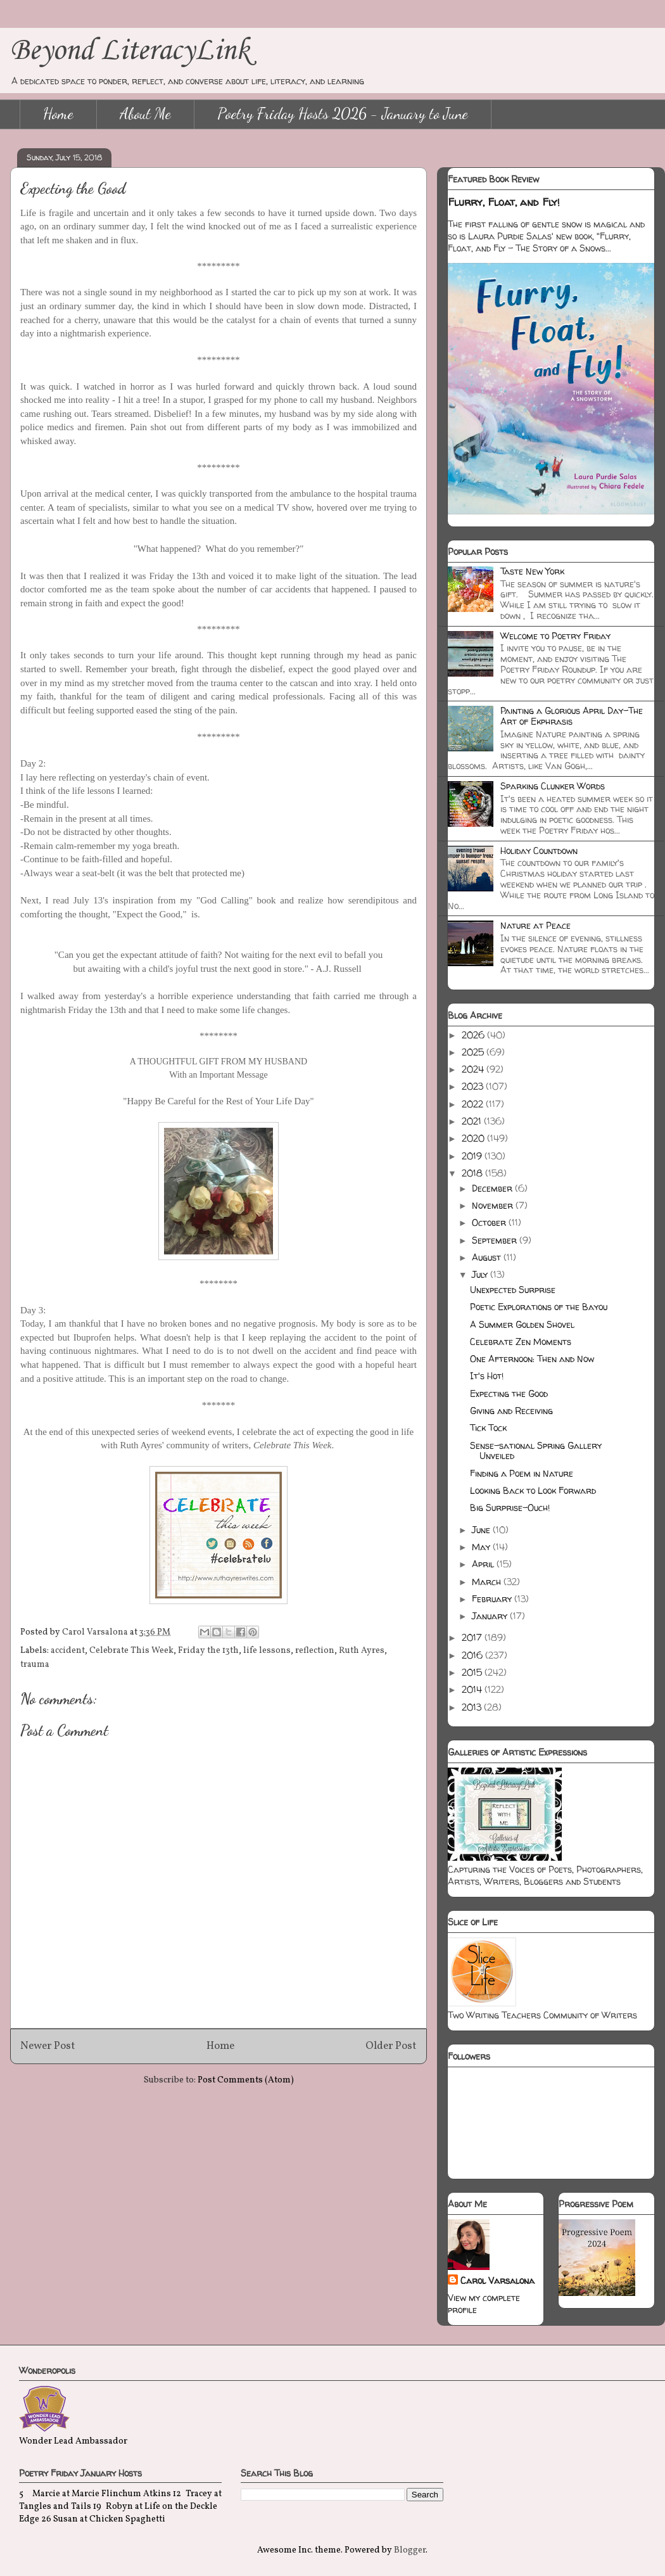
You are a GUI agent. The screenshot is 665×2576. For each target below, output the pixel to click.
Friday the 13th (208, 1651)
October (490, 1222)
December (493, 1188)
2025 (474, 1052)
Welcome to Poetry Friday (555, 636)
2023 (474, 1086)
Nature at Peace (535, 925)
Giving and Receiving (511, 1411)
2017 (473, 1637)
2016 (473, 1655)
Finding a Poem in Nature (521, 1473)
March (488, 1582)
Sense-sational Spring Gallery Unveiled (536, 1450)
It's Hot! (487, 1376)
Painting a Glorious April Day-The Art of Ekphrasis (571, 716)
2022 (474, 1104)
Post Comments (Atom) (246, 2080)
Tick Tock (488, 1428)
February (493, 1599)
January (491, 1616)
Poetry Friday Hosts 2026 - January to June (342, 114)
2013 (473, 1707)
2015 (473, 1672)
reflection (314, 1651)
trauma (34, 1665)
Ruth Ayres (361, 1651)
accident (68, 1651)
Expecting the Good (509, 1393)
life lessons (267, 1651)
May (482, 1547)
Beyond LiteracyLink (130, 51)
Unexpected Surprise (512, 1290)
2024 (474, 1069)
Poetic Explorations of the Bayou (538, 1307)
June (482, 1530)
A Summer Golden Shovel (522, 1324)
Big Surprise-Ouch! (510, 1508)
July (481, 1274)
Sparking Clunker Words (552, 786)
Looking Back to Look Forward (533, 1490)
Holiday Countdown (539, 851)
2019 (473, 1156)
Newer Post (47, 2046)
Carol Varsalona (497, 2280)
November (494, 1205)
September (495, 1240)
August (488, 1257)
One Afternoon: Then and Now (532, 1359)
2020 (474, 1138)
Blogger (410, 2550)
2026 (474, 1035)
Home (58, 114)
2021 (473, 1121)
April (484, 1564)
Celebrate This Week (131, 1651)
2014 (473, 1689)
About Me (145, 114)
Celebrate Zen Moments (520, 1342)
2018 (473, 1173)
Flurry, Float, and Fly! (504, 202)
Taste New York (532, 571)
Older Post (391, 2046)
